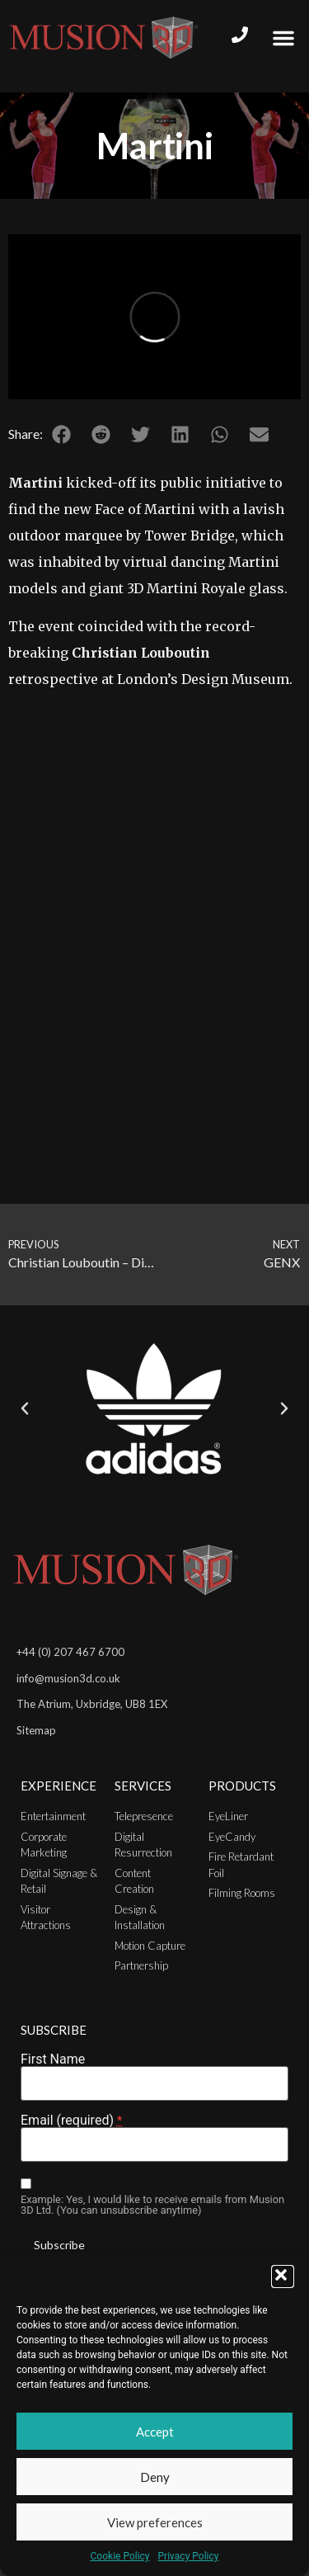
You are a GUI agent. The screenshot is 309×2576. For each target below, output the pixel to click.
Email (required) (71, 2120)
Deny (155, 2477)
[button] (283, 2276)
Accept (155, 2431)
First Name (53, 2059)
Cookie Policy (120, 2556)
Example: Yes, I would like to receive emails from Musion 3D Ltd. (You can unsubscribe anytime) (152, 2205)
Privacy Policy (188, 2556)
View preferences (155, 2522)
